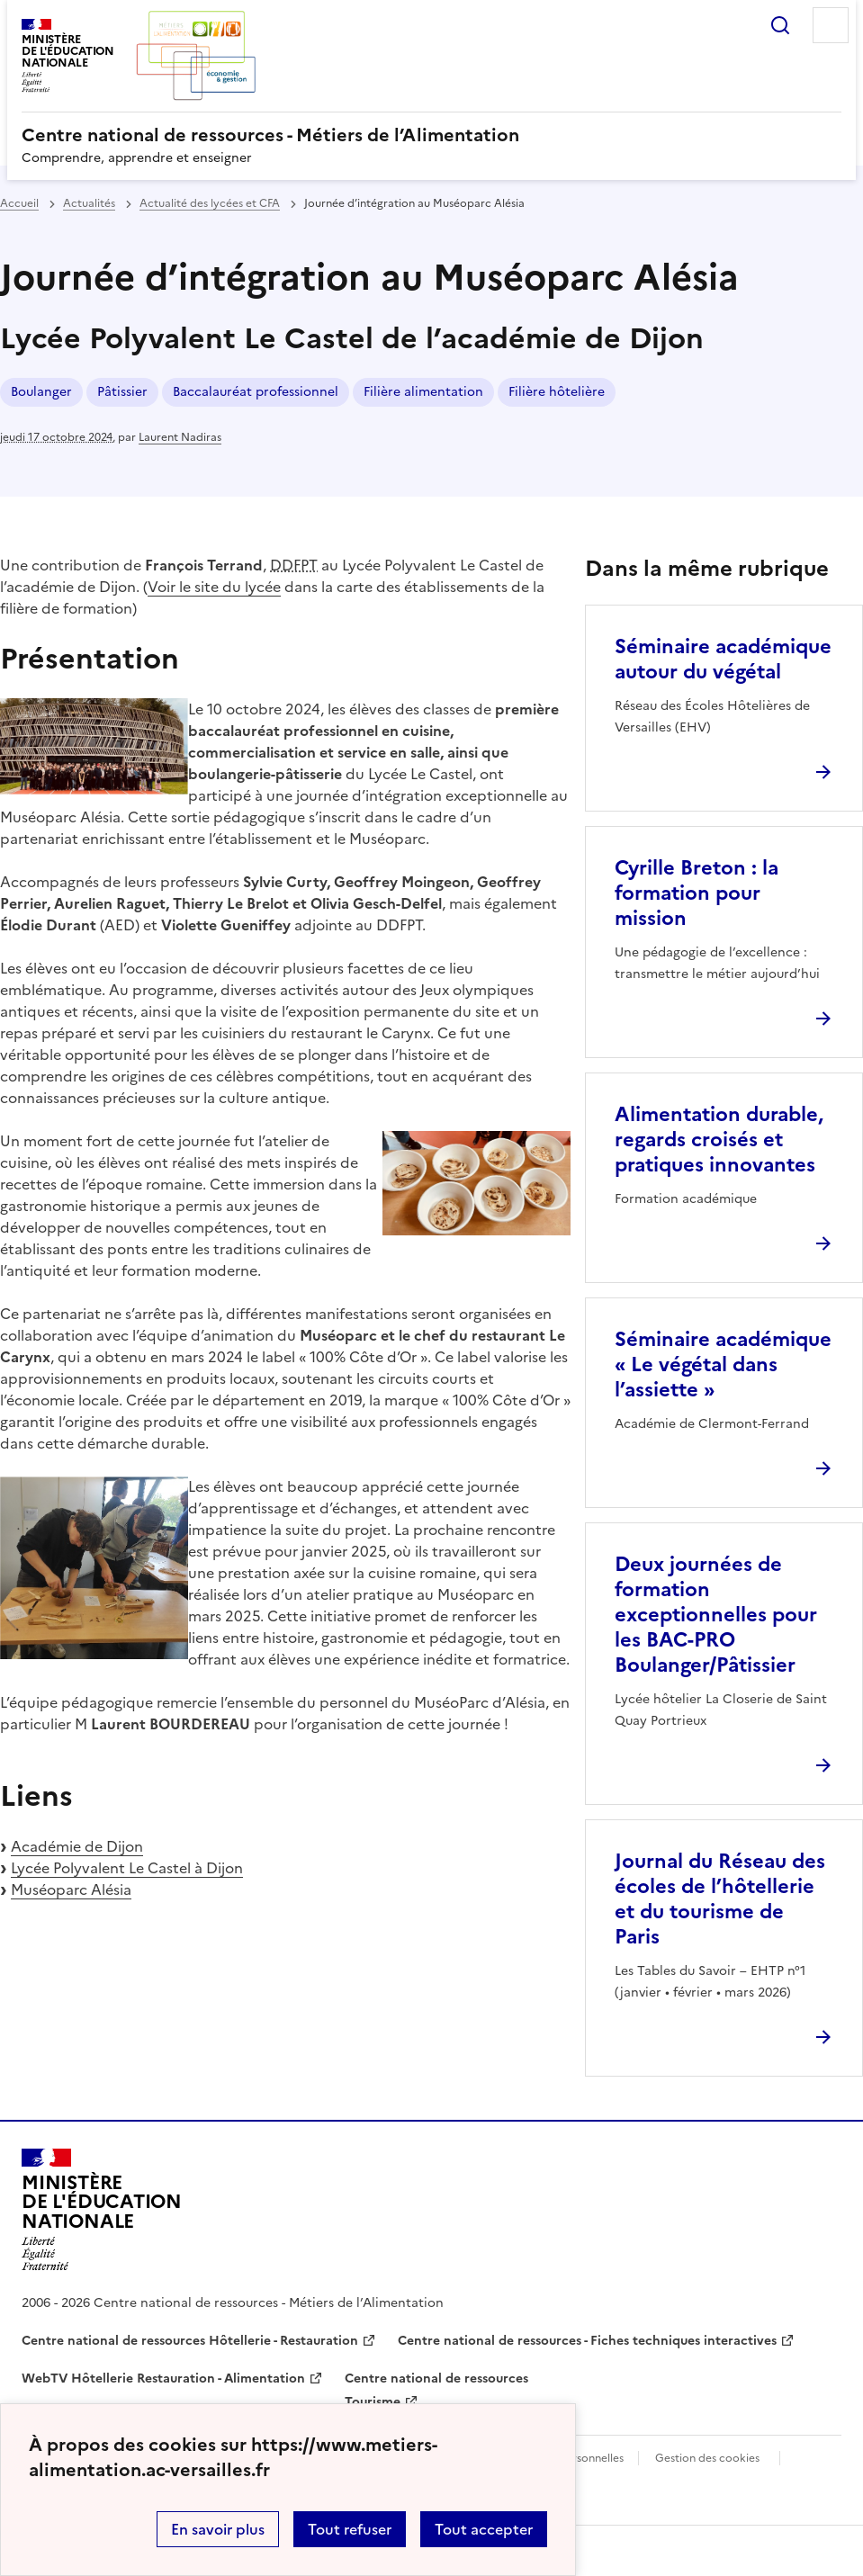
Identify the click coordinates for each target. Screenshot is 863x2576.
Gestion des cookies (707, 2458)
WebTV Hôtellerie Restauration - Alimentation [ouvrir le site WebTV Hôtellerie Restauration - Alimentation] (163, 2378)
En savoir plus (218, 2529)
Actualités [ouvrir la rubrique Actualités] (89, 203)
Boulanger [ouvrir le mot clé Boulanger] (41, 391)
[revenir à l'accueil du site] (431, 135)
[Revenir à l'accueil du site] (102, 2210)
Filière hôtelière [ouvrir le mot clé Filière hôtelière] (556, 391)
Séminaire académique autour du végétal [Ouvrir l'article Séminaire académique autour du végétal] (723, 659)
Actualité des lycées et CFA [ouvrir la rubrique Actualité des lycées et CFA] (209, 203)
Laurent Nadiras (180, 437)
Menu (831, 25)
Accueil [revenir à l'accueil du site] (19, 203)
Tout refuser (349, 2529)
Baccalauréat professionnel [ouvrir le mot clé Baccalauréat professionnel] (255, 391)
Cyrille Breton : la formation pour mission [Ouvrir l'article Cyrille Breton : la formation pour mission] (696, 893)
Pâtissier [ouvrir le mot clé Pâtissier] (122, 391)
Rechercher (780, 25)
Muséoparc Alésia (71, 1889)
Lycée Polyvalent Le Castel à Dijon (127, 1868)
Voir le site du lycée (214, 586)
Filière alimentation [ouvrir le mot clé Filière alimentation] (423, 391)
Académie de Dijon (77, 1846)
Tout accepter (484, 2529)
